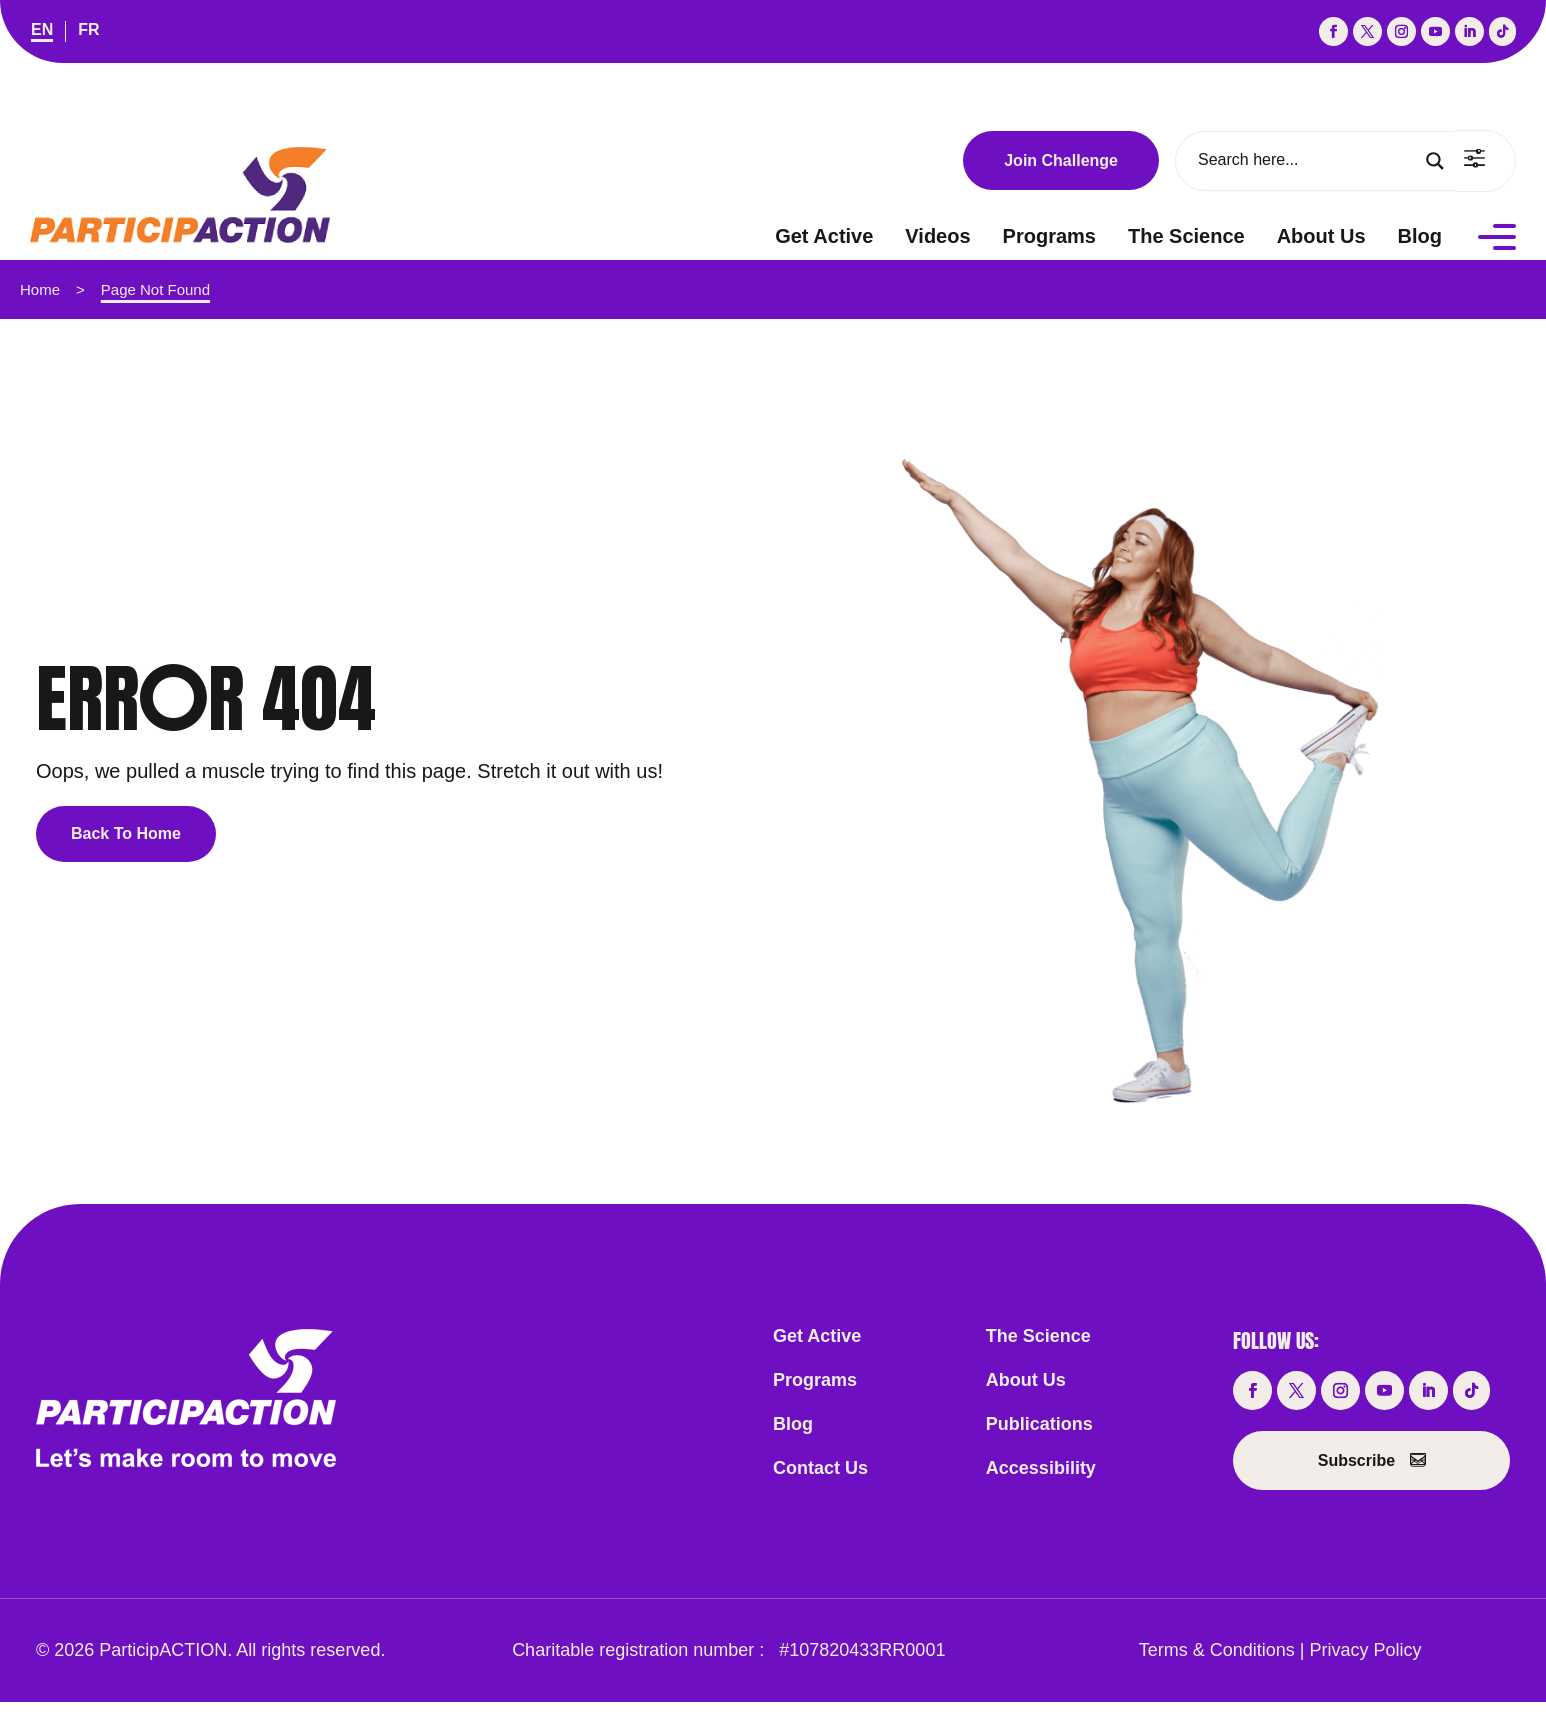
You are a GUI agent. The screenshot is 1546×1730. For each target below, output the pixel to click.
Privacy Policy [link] (1366, 1650)
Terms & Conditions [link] (1217, 1650)
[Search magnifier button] (1435, 161)
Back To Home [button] (126, 833)
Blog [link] (1420, 236)
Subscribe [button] (1356, 1460)
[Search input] (1307, 160)
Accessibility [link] (1041, 1468)
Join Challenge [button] (1061, 160)
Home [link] (40, 289)
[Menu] (1497, 236)
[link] (42, 31)
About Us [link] (1321, 236)
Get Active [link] (824, 236)
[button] (1333, 31)
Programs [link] (1049, 236)
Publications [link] (1039, 1424)
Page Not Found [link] (155, 289)
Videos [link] (937, 236)
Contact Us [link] (820, 1468)
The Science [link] (1186, 236)
